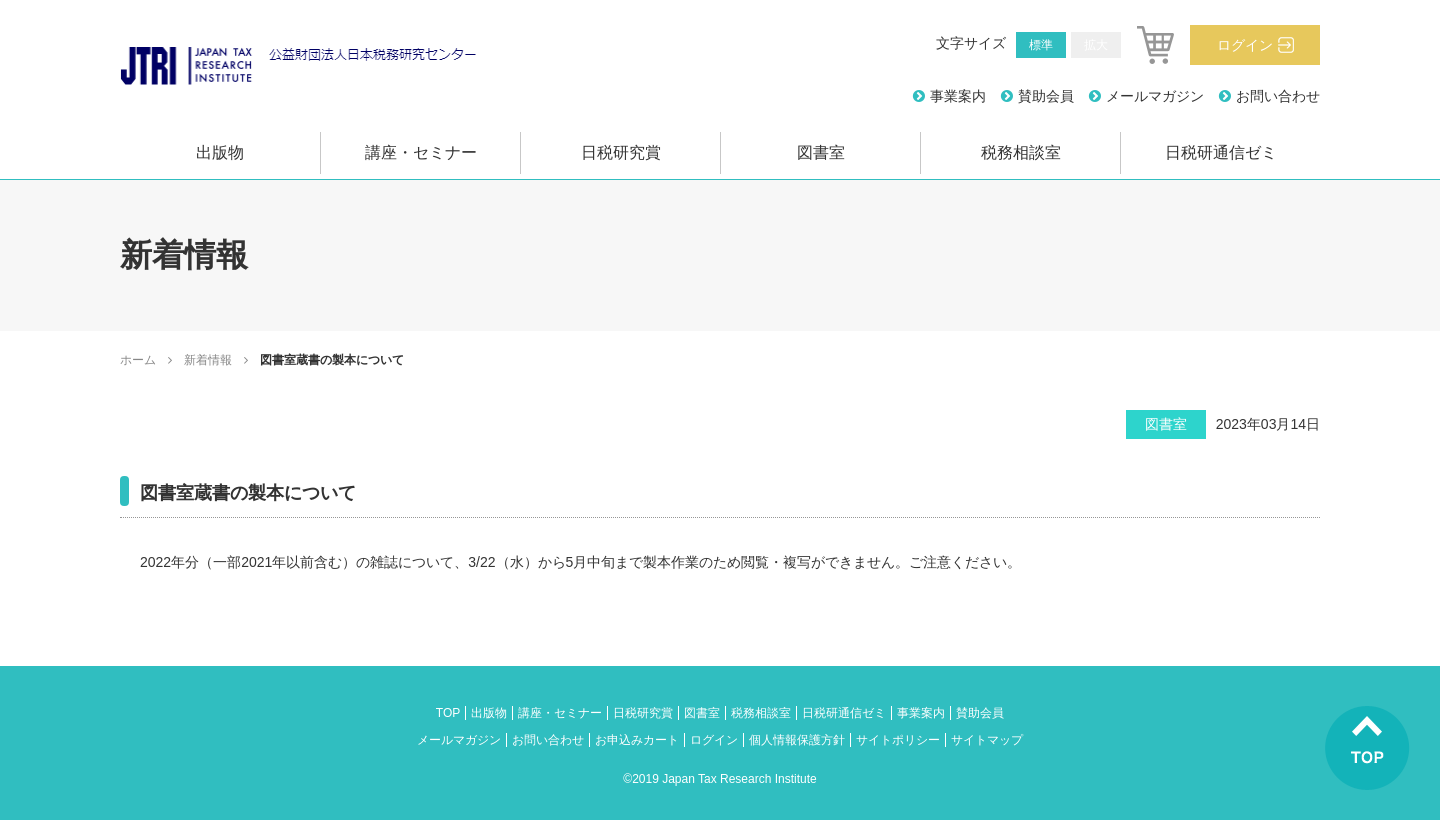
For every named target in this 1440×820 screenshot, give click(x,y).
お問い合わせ (1278, 96)
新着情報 (208, 360)
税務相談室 (1021, 152)
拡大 (1096, 45)
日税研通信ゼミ (1221, 152)
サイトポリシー (898, 740)
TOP (448, 713)
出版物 (220, 152)
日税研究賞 (621, 152)
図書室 (821, 152)
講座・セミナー (421, 152)
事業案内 (958, 96)
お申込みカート (637, 740)
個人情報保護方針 (797, 740)
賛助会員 (1046, 96)
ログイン (1245, 45)
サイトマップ (987, 740)
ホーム (138, 360)
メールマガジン (1155, 96)
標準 (1041, 45)
